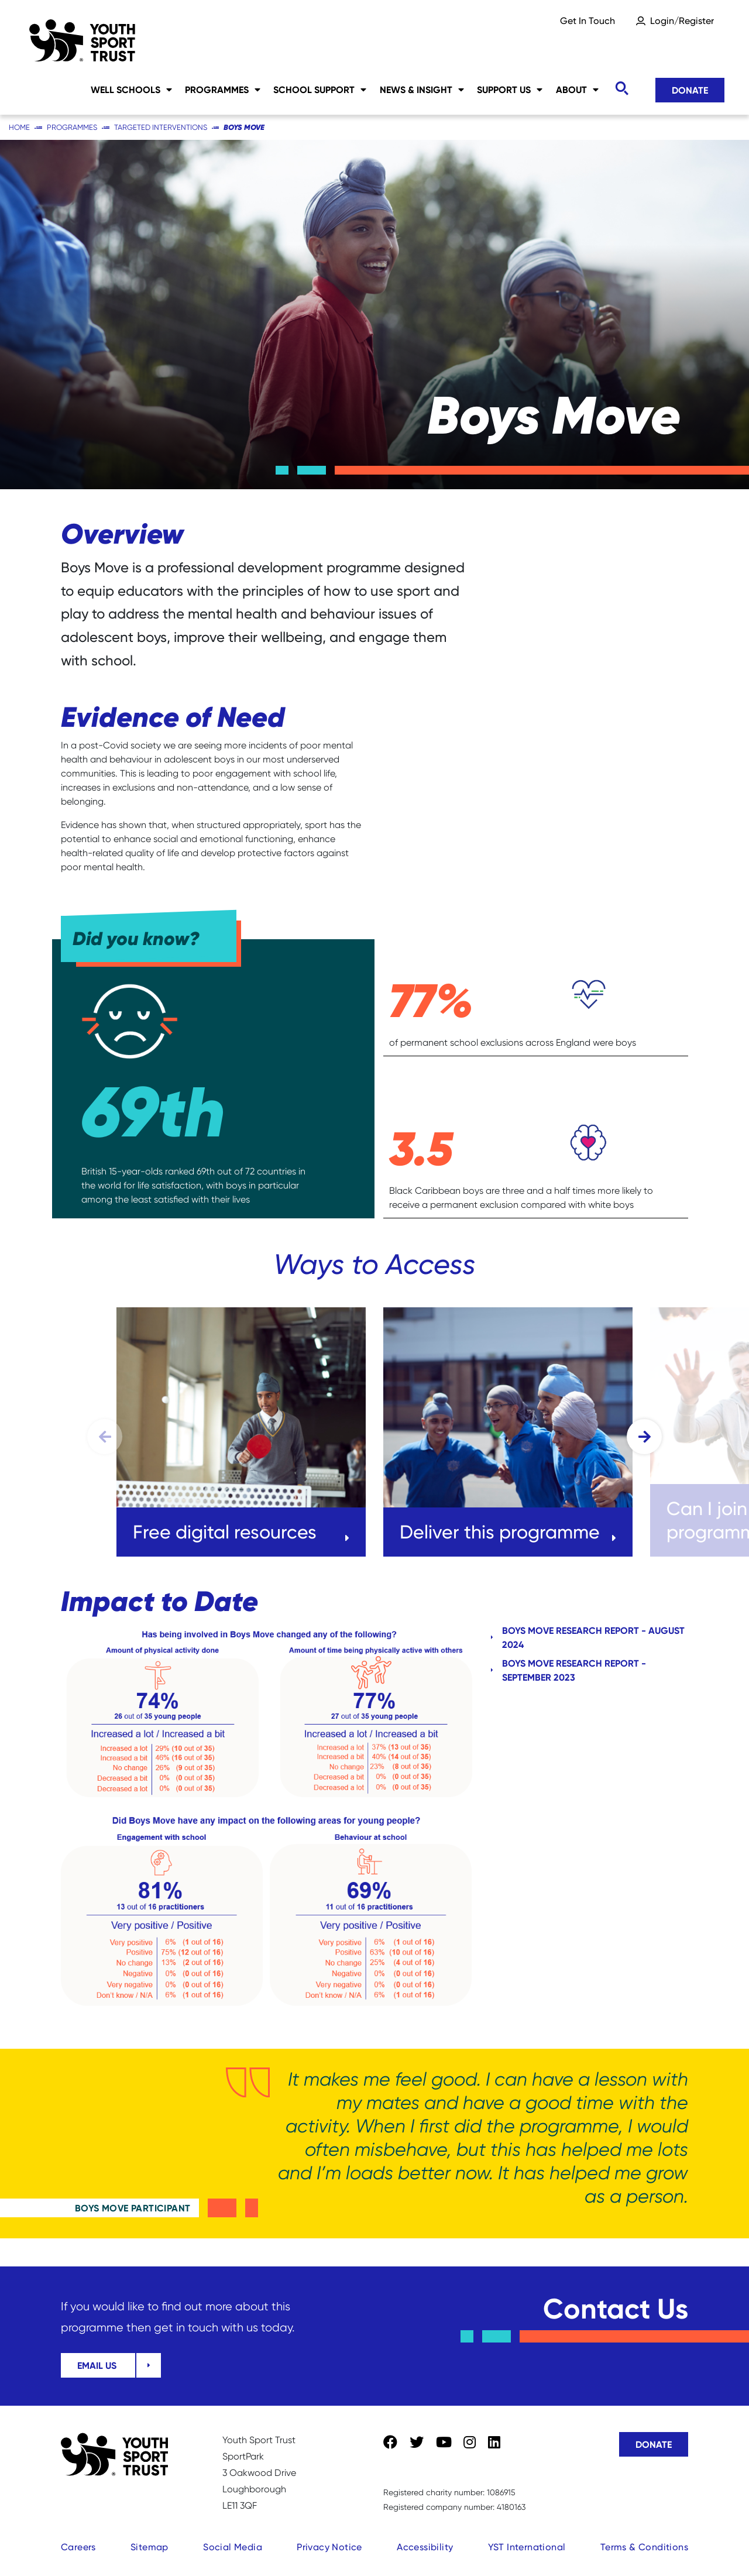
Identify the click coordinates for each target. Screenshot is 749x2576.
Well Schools (131, 89)
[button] (644, 1436)
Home (19, 127)
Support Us (509, 89)
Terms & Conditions (644, 2547)
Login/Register (682, 20)
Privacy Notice (329, 2547)
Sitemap (149, 2547)
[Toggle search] (621, 88)
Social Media (232, 2547)
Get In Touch (587, 20)
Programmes (222, 89)
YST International (527, 2547)
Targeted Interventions (160, 127)
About (577, 89)
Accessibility (425, 2547)
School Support (319, 89)
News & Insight (422, 89)
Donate (690, 90)
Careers (78, 2547)
